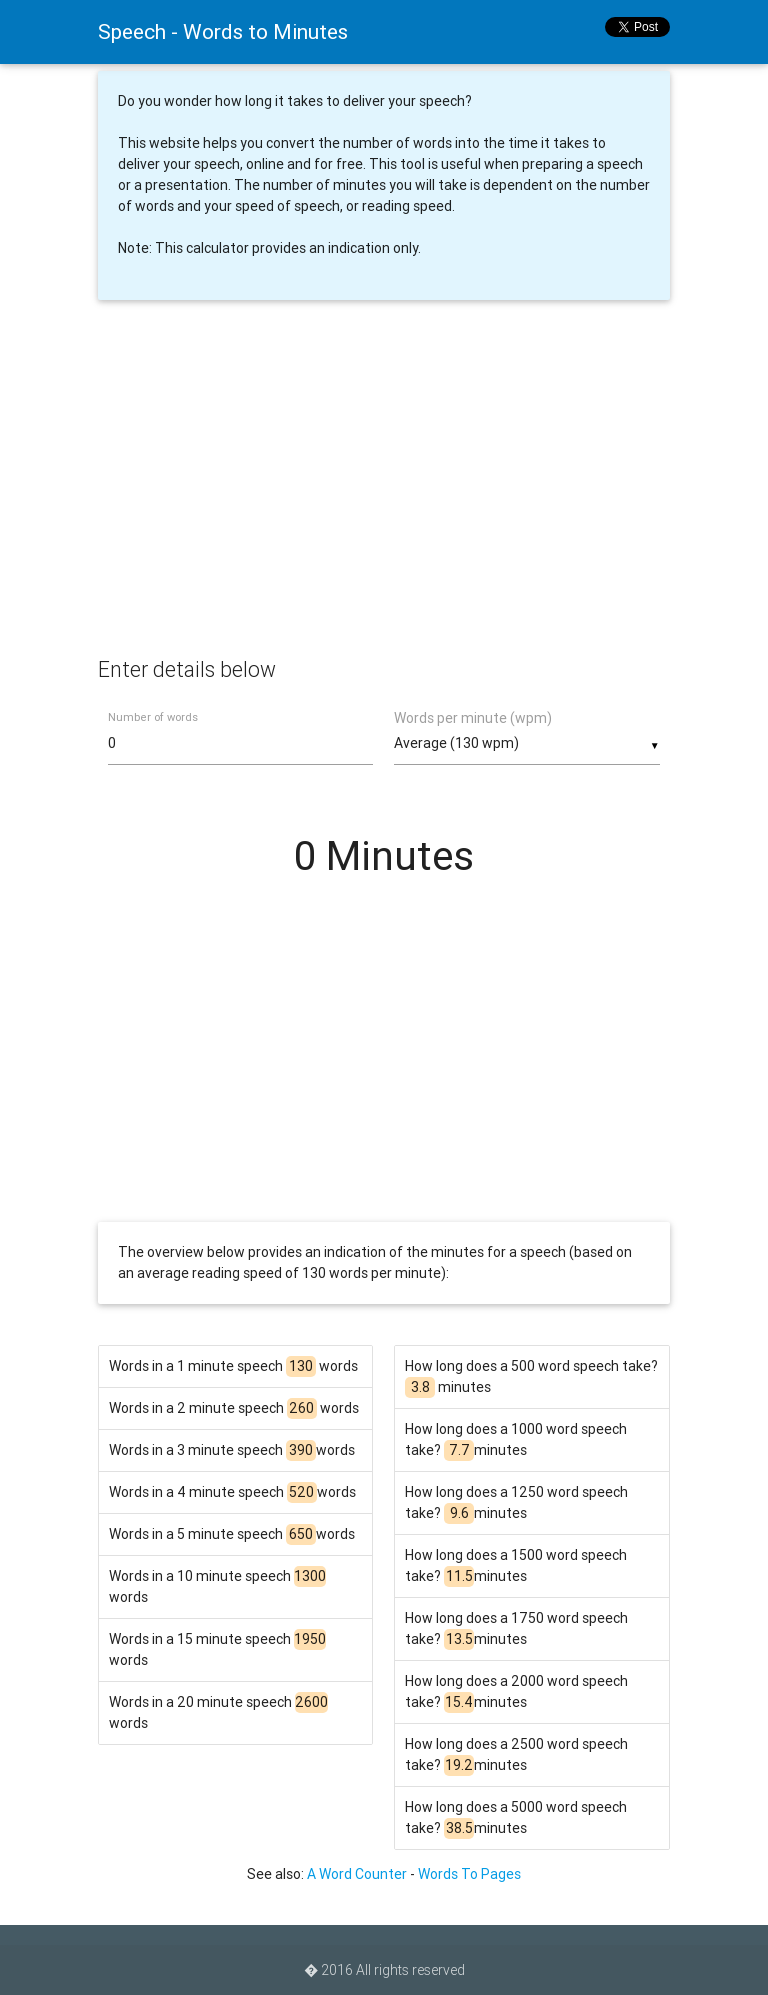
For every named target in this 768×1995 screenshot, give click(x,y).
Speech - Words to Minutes (223, 32)
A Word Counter (357, 1874)
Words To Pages (469, 1874)
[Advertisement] (384, 494)
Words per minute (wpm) (473, 718)
